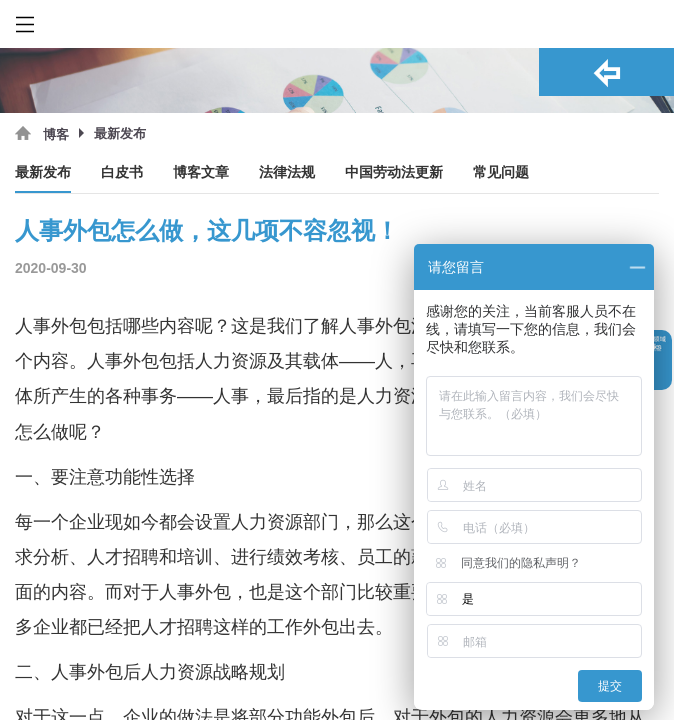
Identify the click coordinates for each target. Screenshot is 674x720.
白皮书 (122, 172)
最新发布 (43, 172)
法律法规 (287, 172)
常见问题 (501, 172)
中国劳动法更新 (394, 172)
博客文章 (201, 172)
